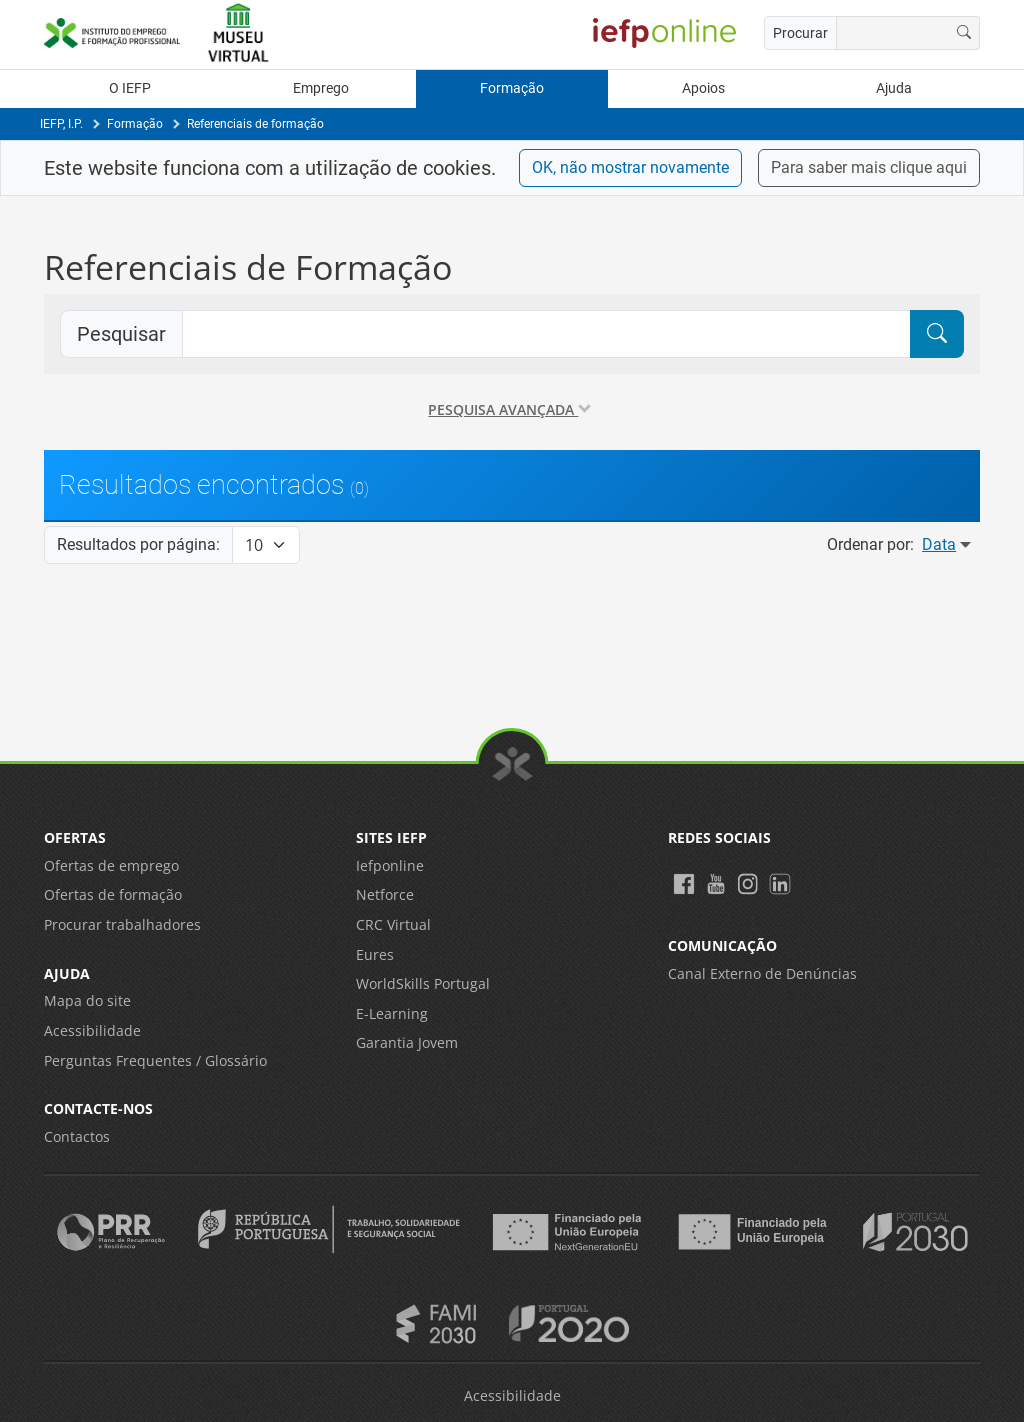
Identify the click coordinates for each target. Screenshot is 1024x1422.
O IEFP (130, 88)
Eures (375, 954)
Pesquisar (121, 334)
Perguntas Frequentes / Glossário (155, 1060)
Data (948, 544)
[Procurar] (964, 33)
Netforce (385, 894)
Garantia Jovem (407, 1042)
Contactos (77, 1136)
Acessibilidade (92, 1030)
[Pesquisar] (937, 334)
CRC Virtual (393, 924)
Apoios (703, 88)
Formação (512, 88)
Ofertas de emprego (111, 865)
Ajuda (894, 88)
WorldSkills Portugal (423, 983)
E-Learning (392, 1013)
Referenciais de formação (255, 124)
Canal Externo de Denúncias (762, 973)
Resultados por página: (138, 544)
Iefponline (390, 865)
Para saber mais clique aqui (869, 167)
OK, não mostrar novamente (630, 167)
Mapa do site (87, 1000)
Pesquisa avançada (509, 409)
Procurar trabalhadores (122, 924)
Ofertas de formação (113, 894)
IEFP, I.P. (61, 124)
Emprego (321, 88)
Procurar (800, 33)
